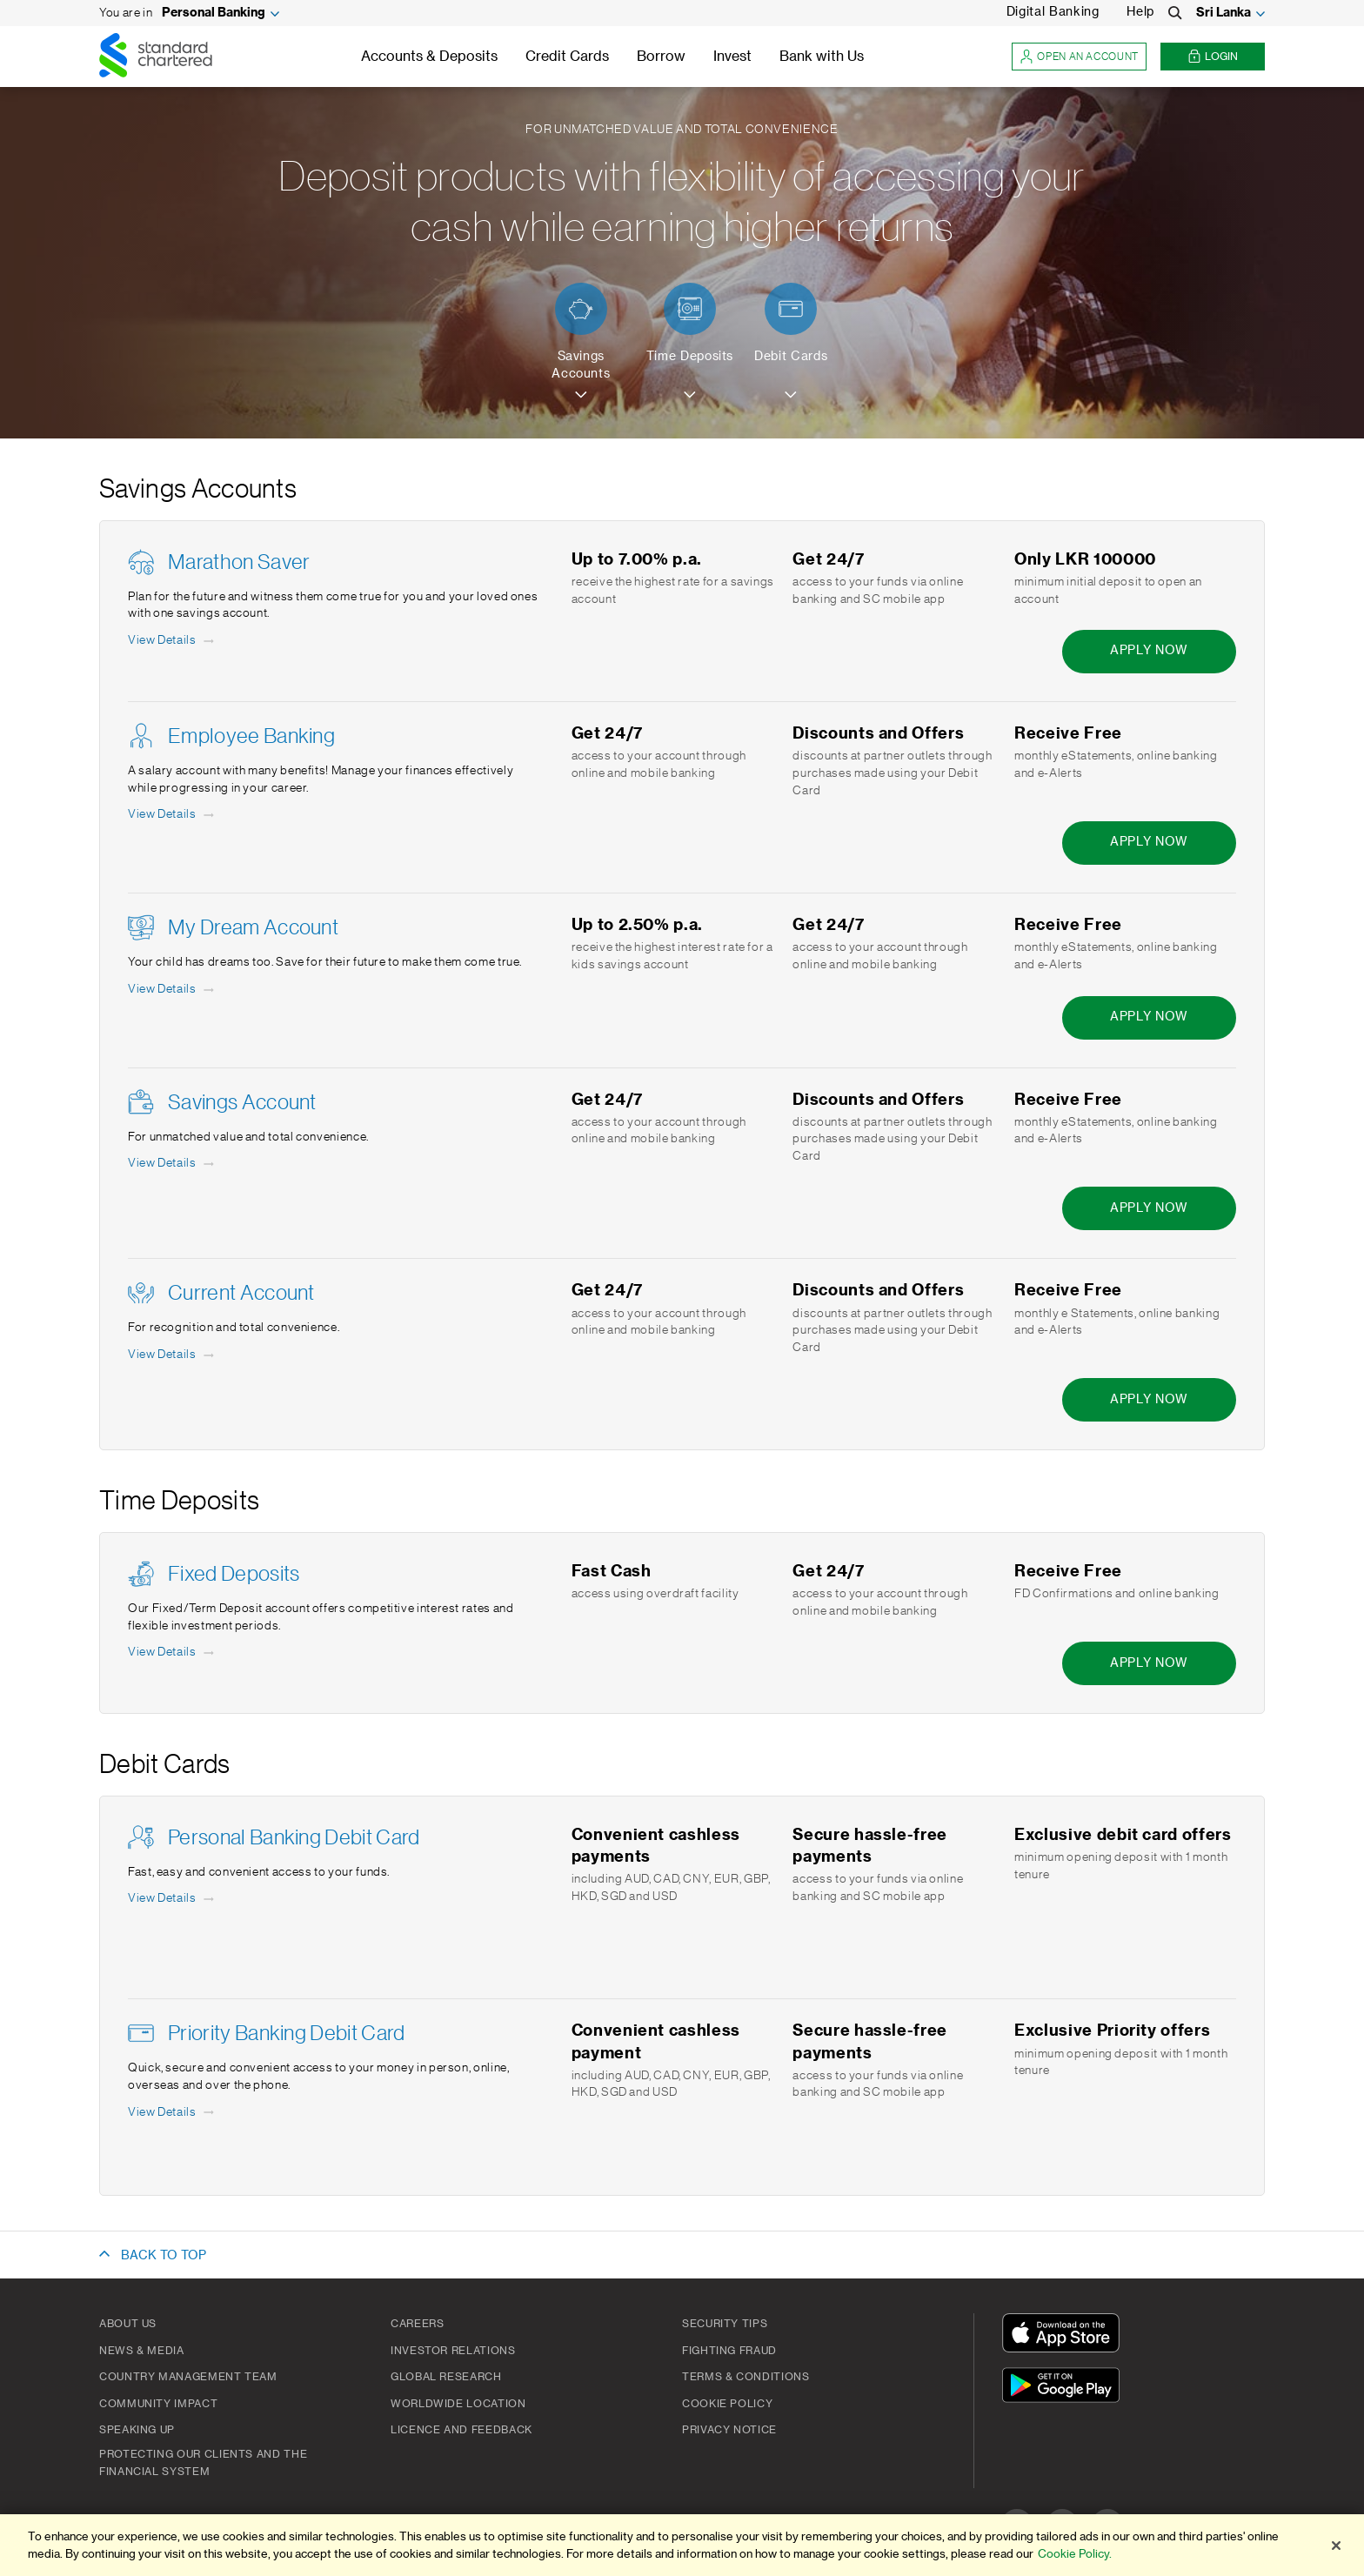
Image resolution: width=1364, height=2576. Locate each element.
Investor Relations (453, 2350)
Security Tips (724, 2323)
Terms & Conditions (746, 2377)
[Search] (1175, 13)
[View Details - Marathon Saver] (172, 641)
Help (1140, 12)
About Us (128, 2323)
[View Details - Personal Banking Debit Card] (172, 1899)
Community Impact (158, 2404)
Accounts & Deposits (429, 57)
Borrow (661, 57)
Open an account (1079, 57)
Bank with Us (821, 57)
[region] (682, 2545)
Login (1212, 57)
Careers (417, 2323)
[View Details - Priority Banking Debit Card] (172, 2113)
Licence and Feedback (461, 2430)
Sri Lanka (1223, 13)
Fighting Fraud (729, 2350)
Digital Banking (1053, 12)
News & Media (141, 2350)
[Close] (1336, 2545)
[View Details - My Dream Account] (172, 990)
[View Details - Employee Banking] (172, 815)
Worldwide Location (458, 2404)
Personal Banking (213, 13)
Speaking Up (137, 2430)
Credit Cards (567, 57)
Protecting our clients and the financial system (203, 2463)
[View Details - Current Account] (172, 1355)
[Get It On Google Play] (1064, 2387)
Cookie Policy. (1075, 2553)
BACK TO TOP (163, 2256)
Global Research (446, 2377)
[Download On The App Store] (1064, 2335)
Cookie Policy (727, 2404)
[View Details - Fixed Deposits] (172, 1653)
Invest (732, 57)
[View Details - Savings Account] (172, 1164)
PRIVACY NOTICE (729, 2430)
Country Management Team (188, 2377)
